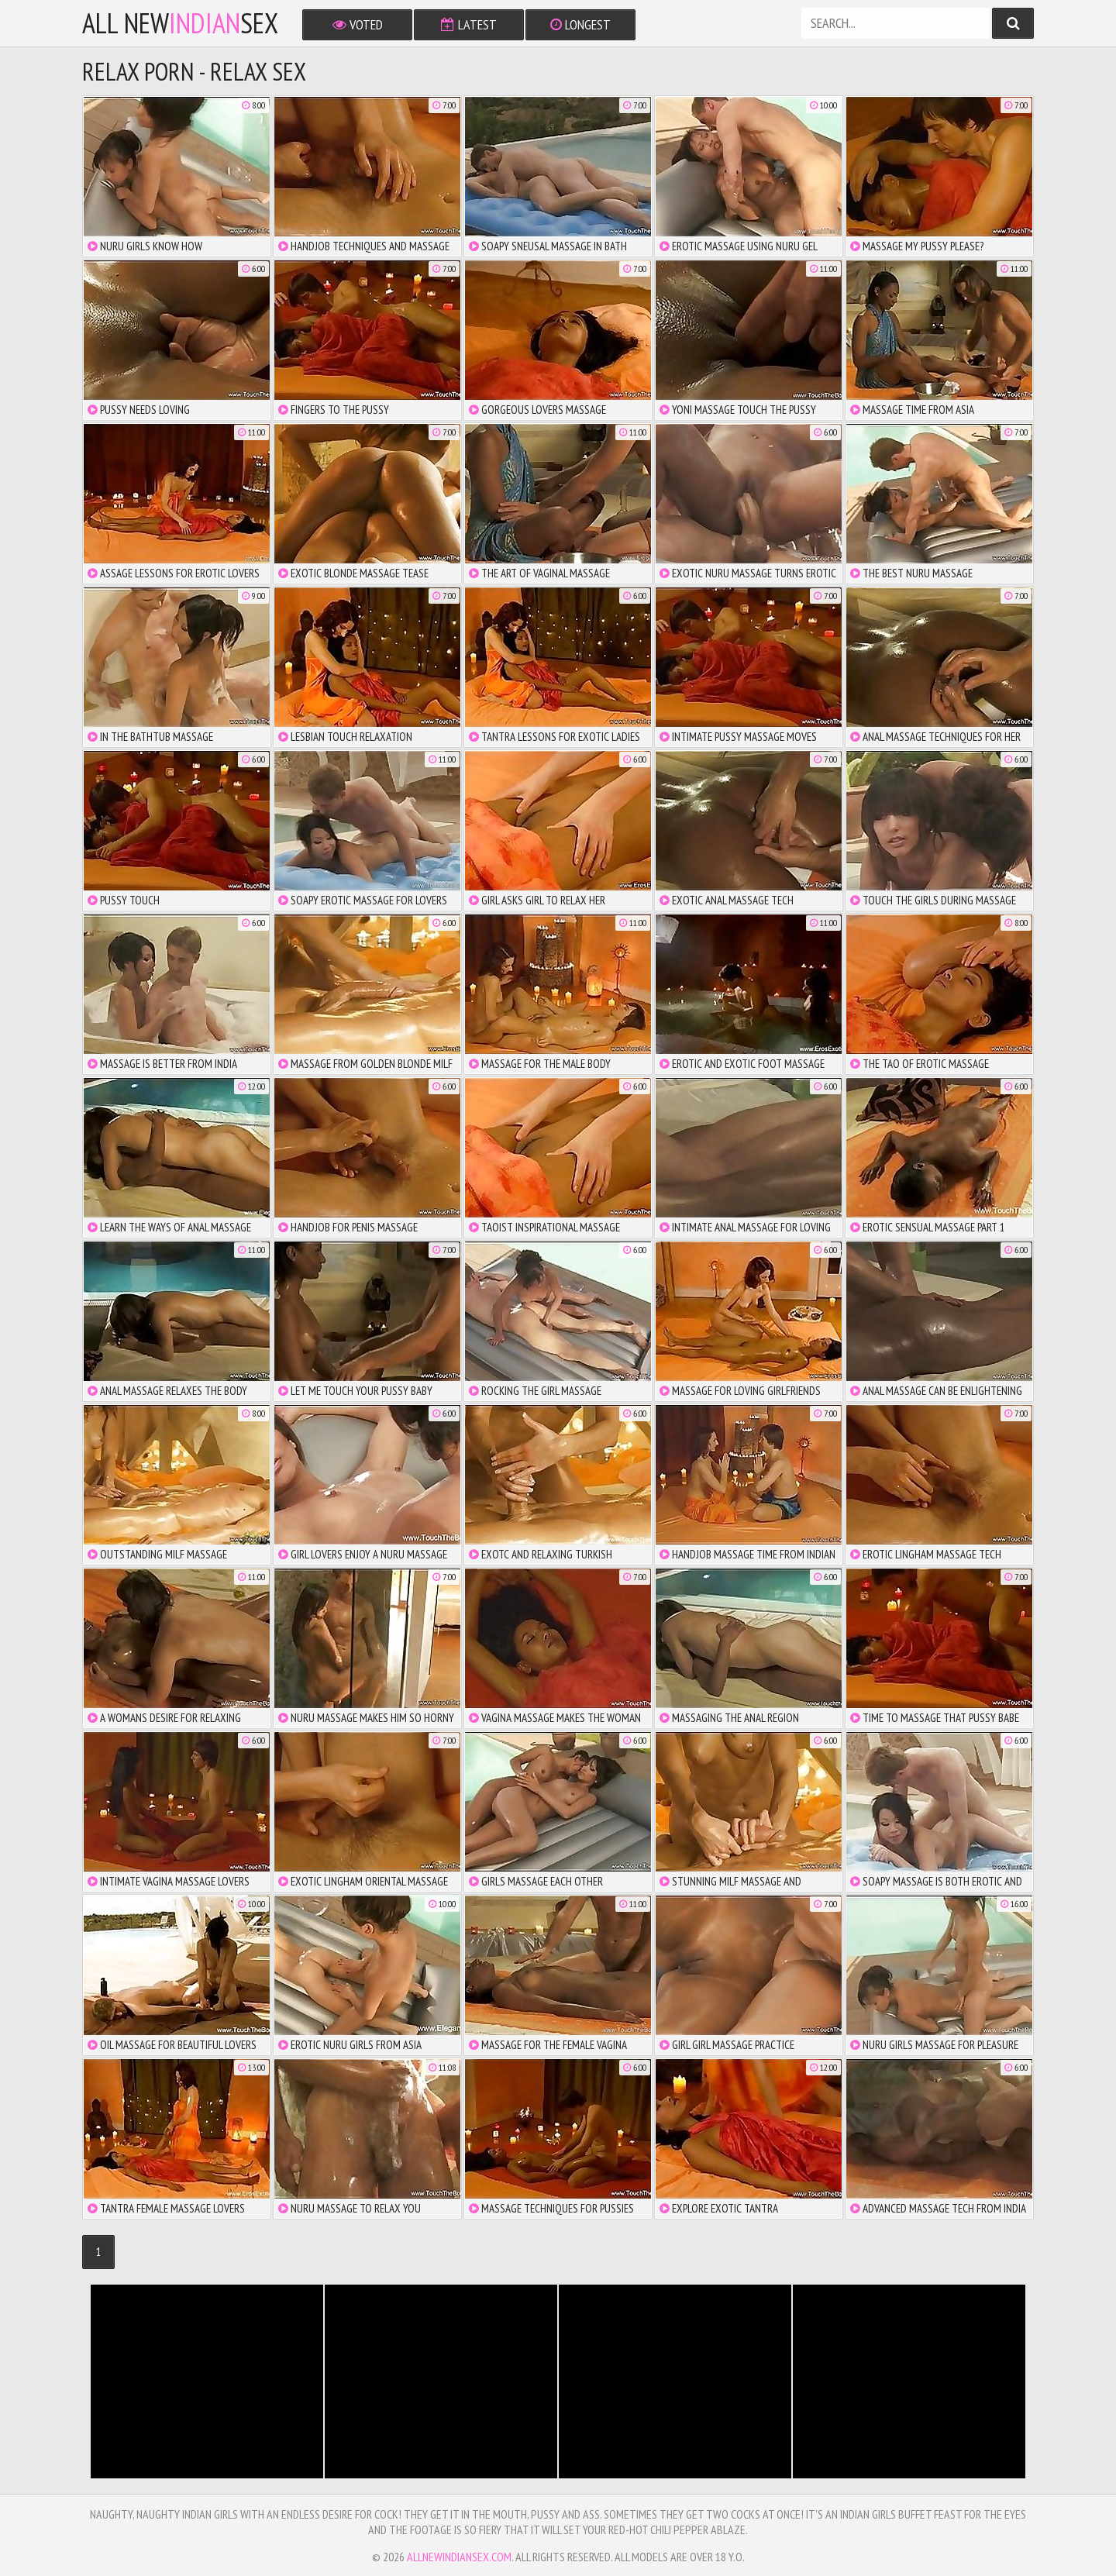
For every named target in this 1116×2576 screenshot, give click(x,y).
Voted (357, 24)
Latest (469, 24)
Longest (580, 24)
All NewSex (180, 23)
